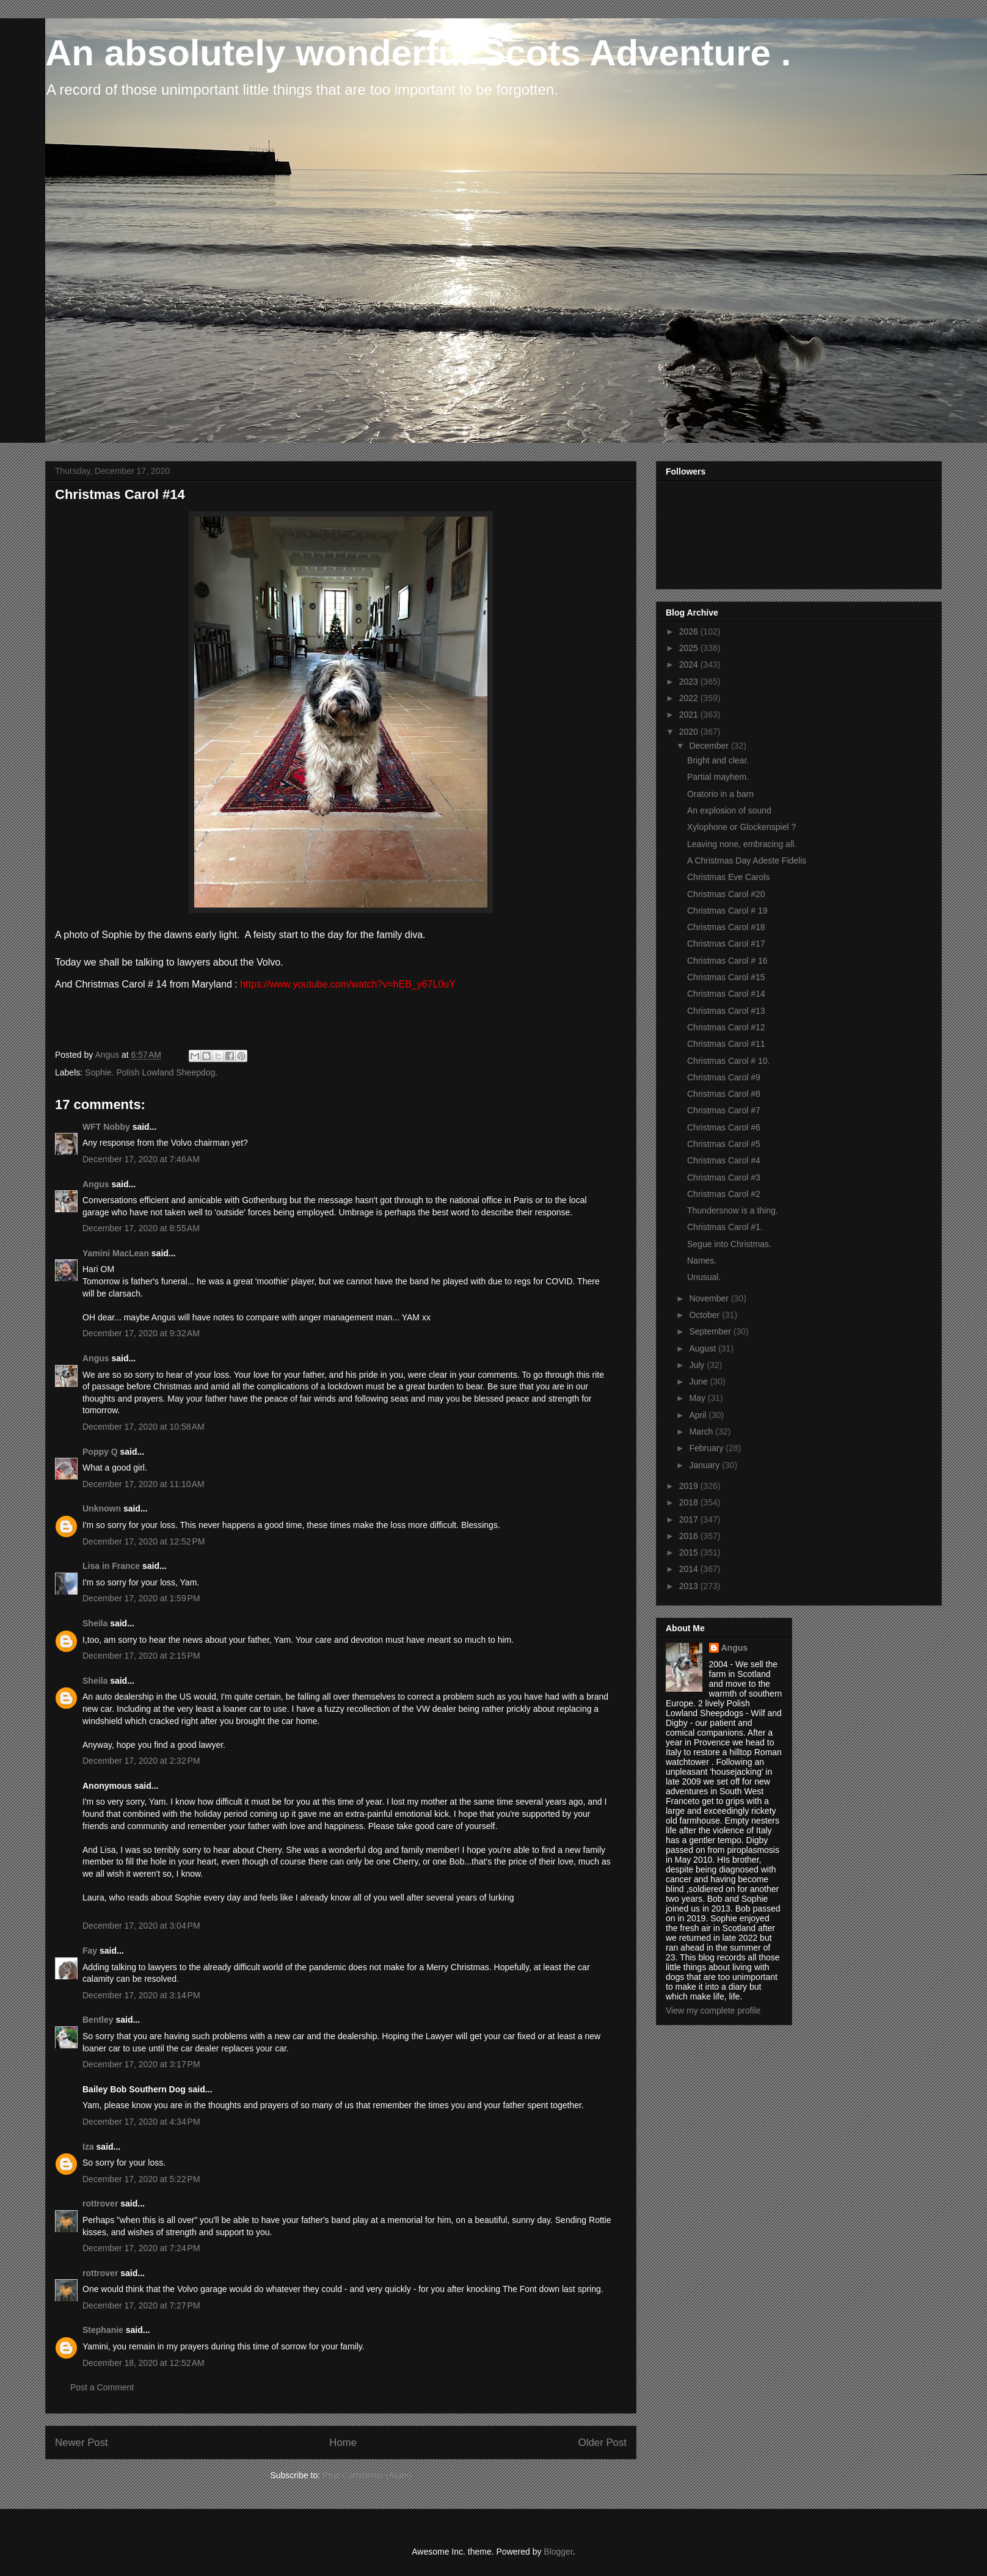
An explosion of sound (729, 810)
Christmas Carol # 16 (727, 961)
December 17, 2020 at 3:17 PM (141, 2064)
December (709, 746)
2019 (690, 1486)
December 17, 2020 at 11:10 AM (143, 1484)
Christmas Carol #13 (726, 1011)
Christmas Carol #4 (723, 1160)
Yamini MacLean (115, 1253)
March (702, 1431)
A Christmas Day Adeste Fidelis (746, 860)
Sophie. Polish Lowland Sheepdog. (151, 1072)
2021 (690, 714)
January (705, 1465)
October (705, 1315)
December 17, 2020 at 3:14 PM (141, 1995)
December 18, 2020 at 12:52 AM (143, 2363)
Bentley (98, 2020)
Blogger (558, 2551)
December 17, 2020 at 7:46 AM (141, 1159)
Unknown (101, 1508)
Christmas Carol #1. (725, 1227)
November (709, 1298)
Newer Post (81, 2442)
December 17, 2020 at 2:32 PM (141, 1761)
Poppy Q (100, 1452)
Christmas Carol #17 (726, 943)
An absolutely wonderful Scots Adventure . (418, 52)
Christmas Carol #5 (723, 1144)
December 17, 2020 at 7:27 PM (141, 2305)
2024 (690, 664)
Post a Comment (102, 2387)
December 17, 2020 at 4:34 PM (141, 2122)
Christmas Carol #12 (726, 1027)
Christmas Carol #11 (726, 1044)
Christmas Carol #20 (726, 894)
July (698, 1365)
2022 (690, 698)
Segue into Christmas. (729, 1244)
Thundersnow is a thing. (732, 1210)
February (707, 1448)
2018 (690, 1502)
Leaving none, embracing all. (741, 844)
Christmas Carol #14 (726, 994)
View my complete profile (713, 2010)
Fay (89, 1951)
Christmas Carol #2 (723, 1194)
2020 (690, 732)
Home (343, 2442)
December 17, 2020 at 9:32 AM (141, 1333)
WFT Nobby (106, 1127)
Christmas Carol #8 (723, 1094)
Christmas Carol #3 (723, 1177)
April (698, 1415)
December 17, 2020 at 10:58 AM (143, 1427)
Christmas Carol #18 (726, 927)
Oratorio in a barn (720, 794)
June (699, 1381)
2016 (690, 1536)
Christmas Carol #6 (723, 1127)
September (711, 1331)
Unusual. (704, 1277)
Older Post (602, 2442)
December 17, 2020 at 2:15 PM (141, 1656)
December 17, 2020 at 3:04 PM (141, 1925)
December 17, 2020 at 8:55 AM (141, 1228)
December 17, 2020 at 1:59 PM (141, 1598)
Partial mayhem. (718, 777)
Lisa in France (111, 1566)
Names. (701, 1260)
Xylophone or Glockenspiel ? (741, 827)
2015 (690, 1552)
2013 (690, 1586)
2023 (690, 681)
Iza (88, 2147)
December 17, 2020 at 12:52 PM (143, 1541)
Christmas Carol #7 (723, 1110)
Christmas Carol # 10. (728, 1061)
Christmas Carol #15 (726, 977)
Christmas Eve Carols (728, 877)
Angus (95, 1184)
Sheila (94, 1623)
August (703, 1348)
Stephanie (102, 2330)
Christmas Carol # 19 (727, 910)
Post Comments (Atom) (366, 2475)
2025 (690, 648)
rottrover (100, 2203)
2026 (690, 631)
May (698, 1398)
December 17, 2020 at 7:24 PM (141, 2248)
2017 (690, 1519)
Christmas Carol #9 (723, 1077)
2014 (690, 1569)
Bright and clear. (718, 760)
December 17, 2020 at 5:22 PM (141, 2179)
